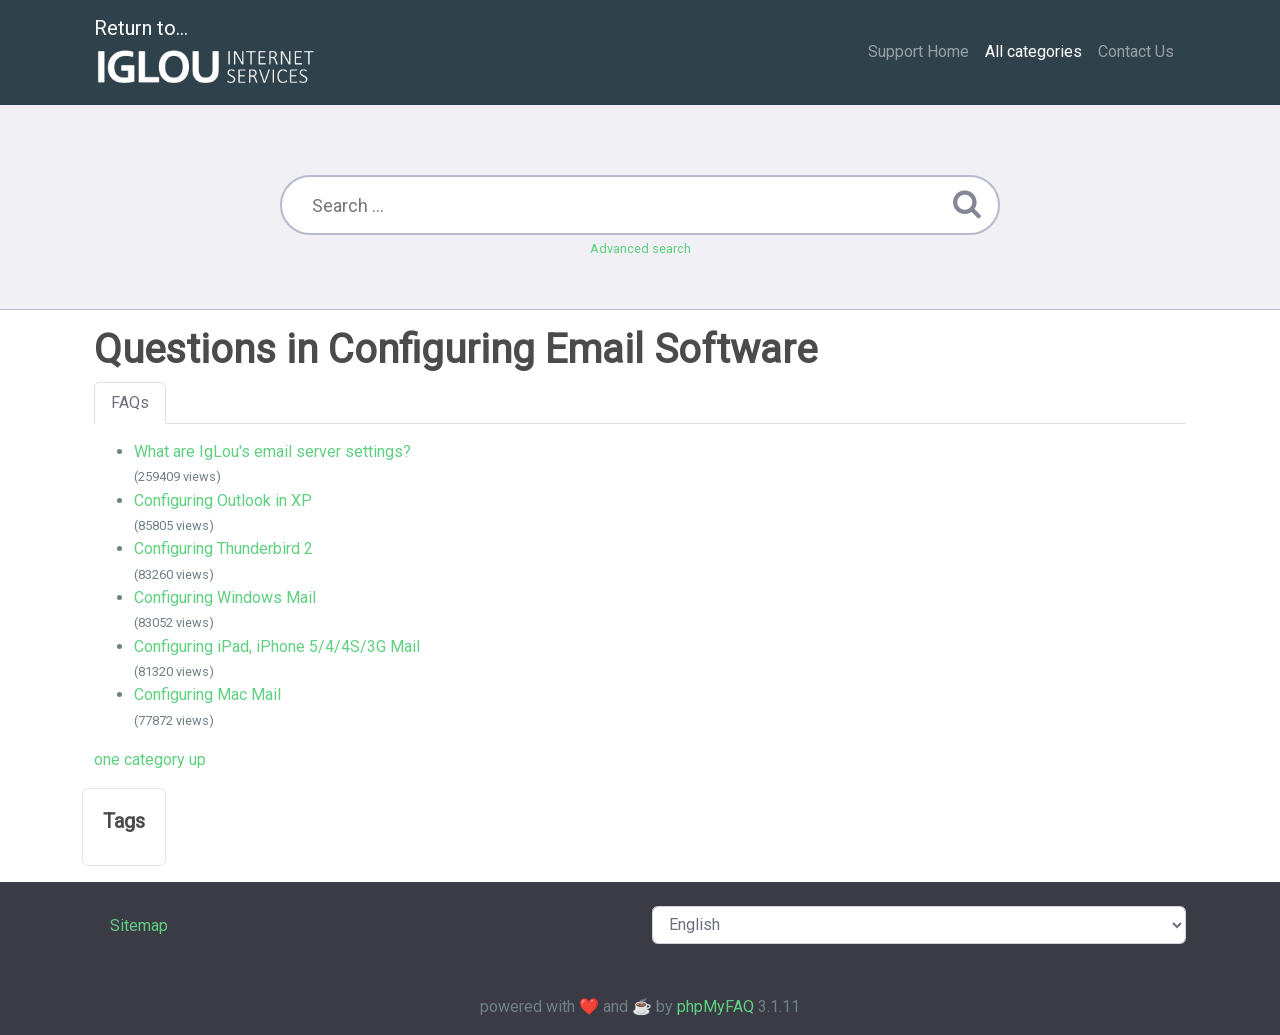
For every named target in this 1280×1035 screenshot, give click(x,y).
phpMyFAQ (715, 1006)
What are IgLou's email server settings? (272, 451)
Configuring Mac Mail (207, 694)
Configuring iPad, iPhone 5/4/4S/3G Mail (277, 646)
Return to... (206, 53)
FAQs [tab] (130, 402)
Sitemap (139, 925)
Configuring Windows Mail (225, 597)
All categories (1033, 51)
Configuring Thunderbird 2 (223, 548)
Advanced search (640, 248)
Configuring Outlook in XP (223, 500)
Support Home (918, 51)
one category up (150, 759)
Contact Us (1136, 51)
